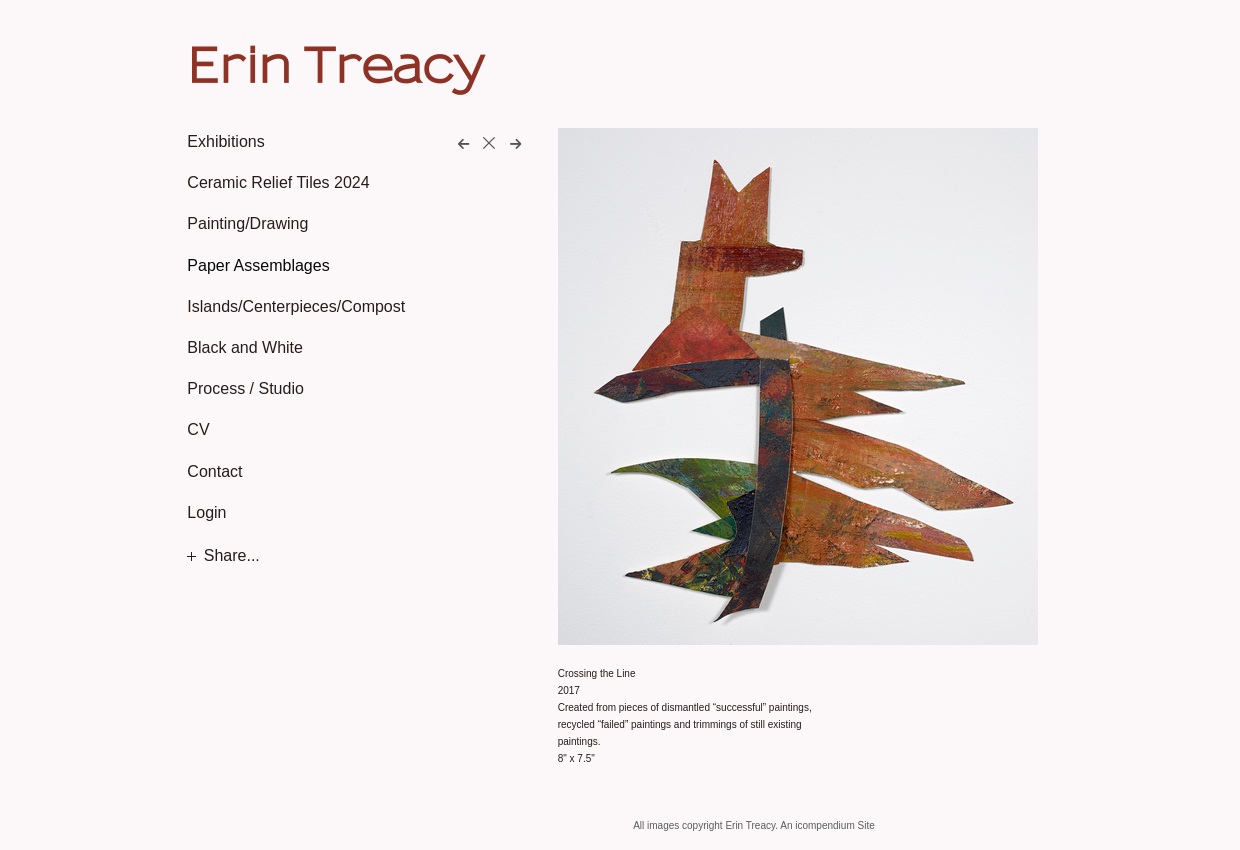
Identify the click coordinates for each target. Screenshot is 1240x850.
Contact (214, 471)
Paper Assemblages (258, 265)
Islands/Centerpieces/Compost (296, 306)
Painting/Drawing (247, 223)
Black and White (245, 347)
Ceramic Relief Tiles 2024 (278, 182)
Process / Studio (245, 388)
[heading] (237, 64)
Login (206, 512)
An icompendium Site (827, 825)
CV (198, 429)
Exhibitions (225, 141)
